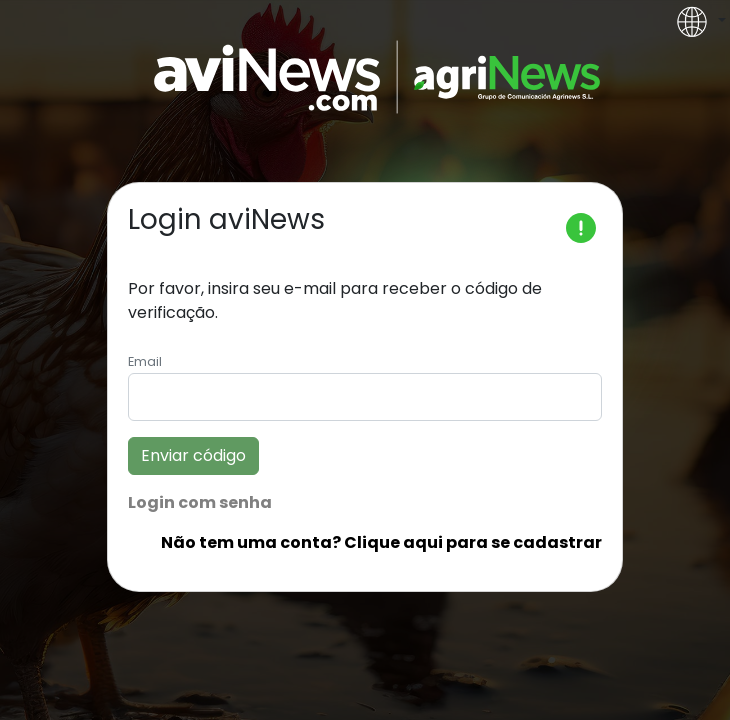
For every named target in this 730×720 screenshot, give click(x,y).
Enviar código (193, 455)
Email (145, 361)
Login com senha (200, 502)
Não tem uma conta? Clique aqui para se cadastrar (381, 542)
